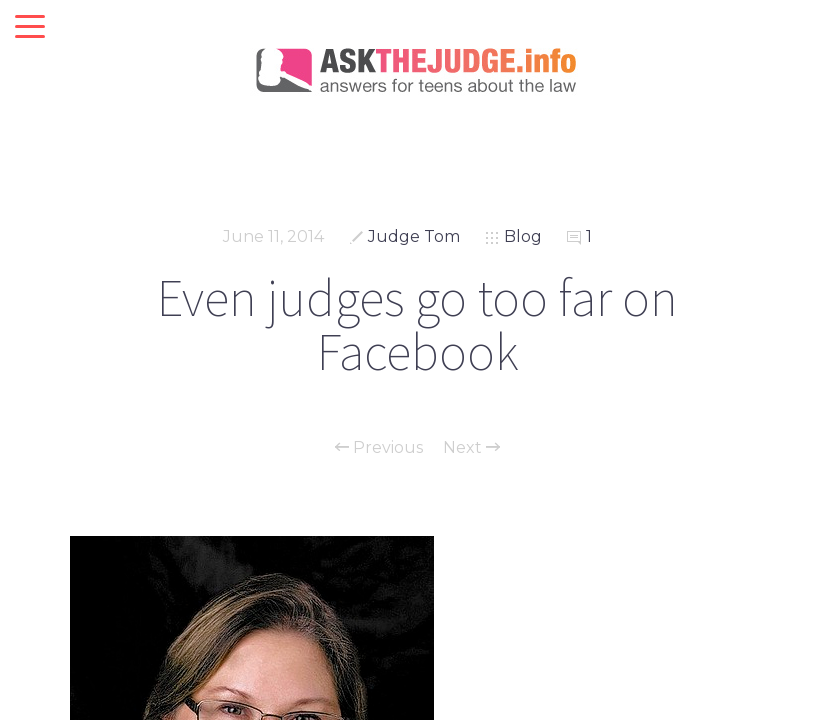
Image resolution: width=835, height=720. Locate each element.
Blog (523, 236)
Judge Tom (414, 236)
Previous (379, 448)
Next (471, 448)
